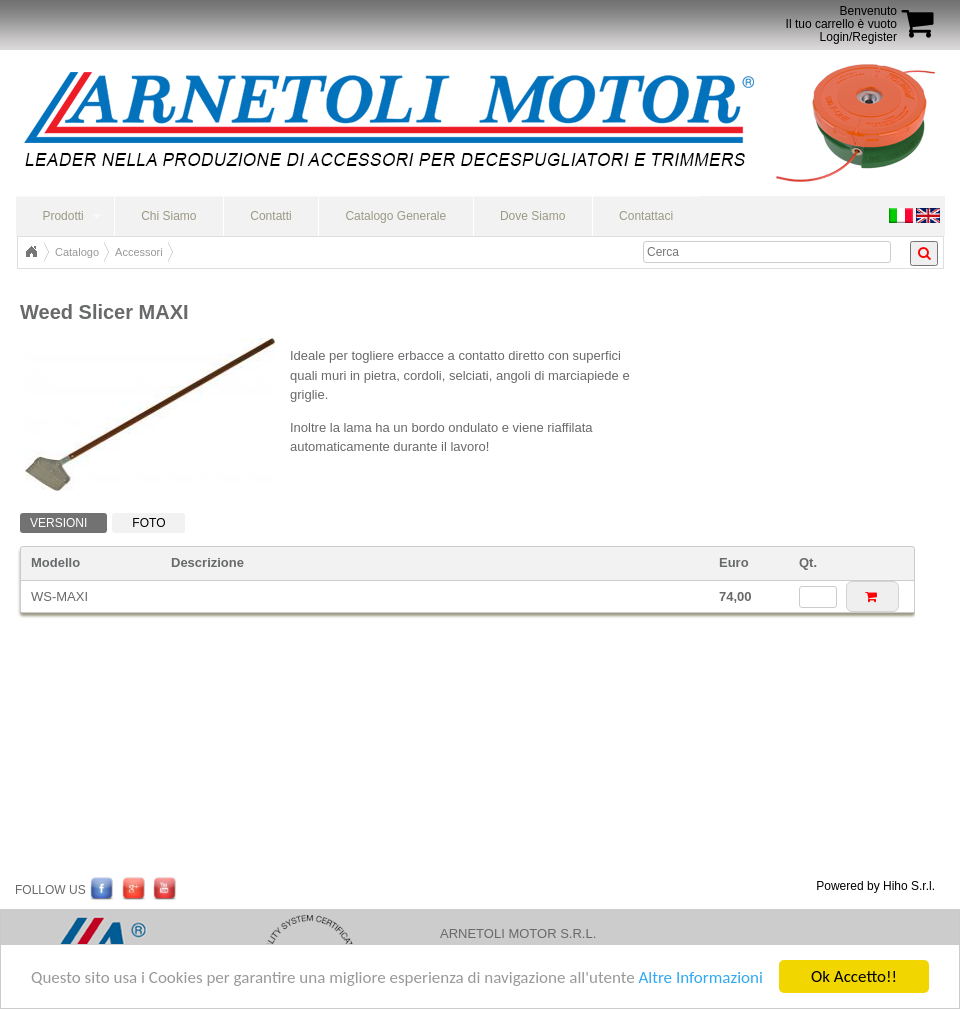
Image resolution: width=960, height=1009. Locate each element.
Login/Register (858, 37)
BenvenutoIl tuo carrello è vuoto (841, 17)
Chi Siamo (168, 216)
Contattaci (646, 216)
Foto (148, 523)
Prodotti (62, 216)
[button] (872, 596)
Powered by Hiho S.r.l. (875, 886)
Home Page (31, 252)
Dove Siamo (532, 216)
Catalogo (77, 252)
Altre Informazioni (700, 977)
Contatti (270, 216)
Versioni (58, 523)
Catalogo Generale (395, 216)
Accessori (139, 252)
